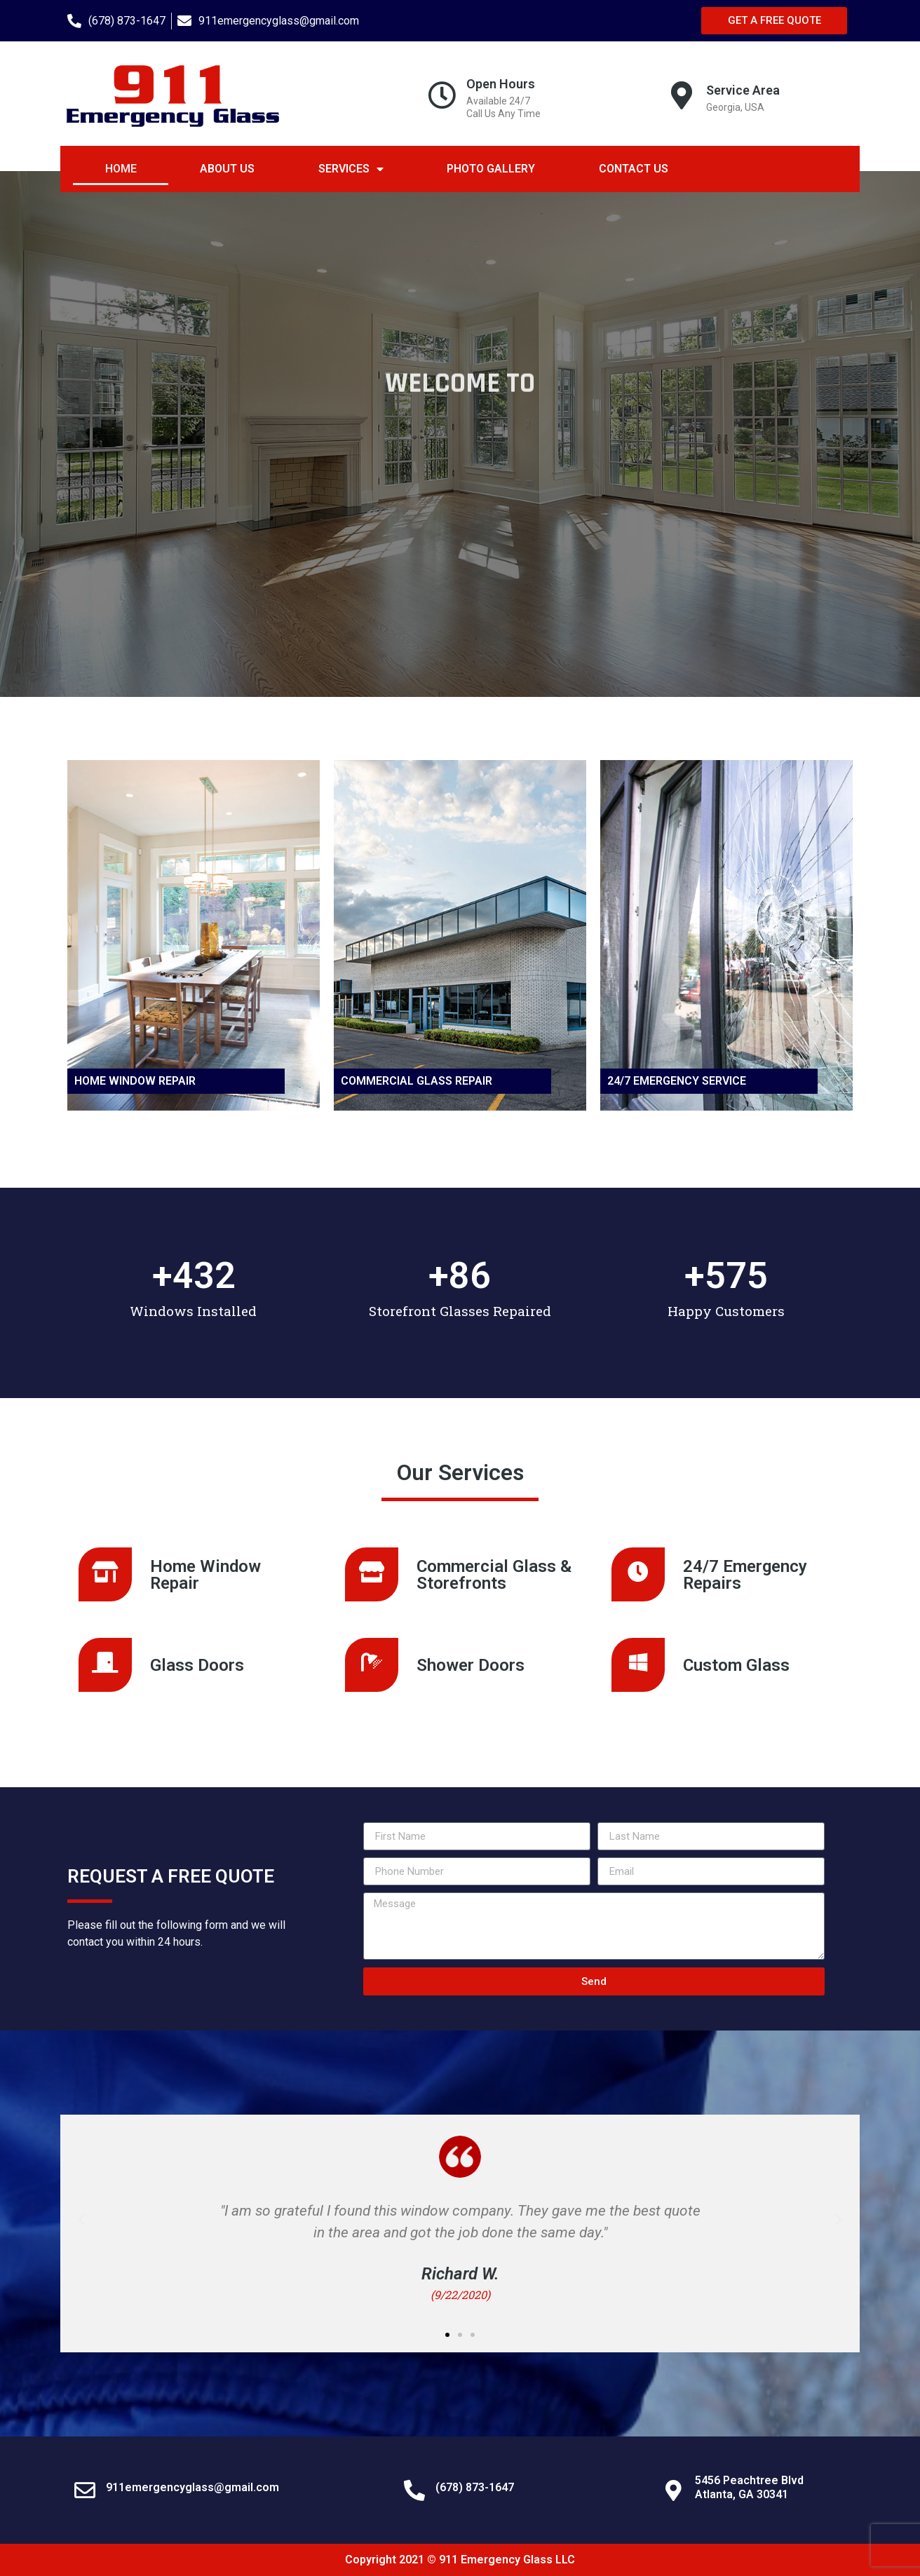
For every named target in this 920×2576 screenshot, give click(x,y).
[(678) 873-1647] (414, 2490)
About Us (227, 168)
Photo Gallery (491, 168)
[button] (81, 2220)
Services (351, 169)
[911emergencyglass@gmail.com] (84, 2490)
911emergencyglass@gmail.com (192, 2487)
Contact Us (633, 168)
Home (121, 168)
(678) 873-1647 (474, 2487)
